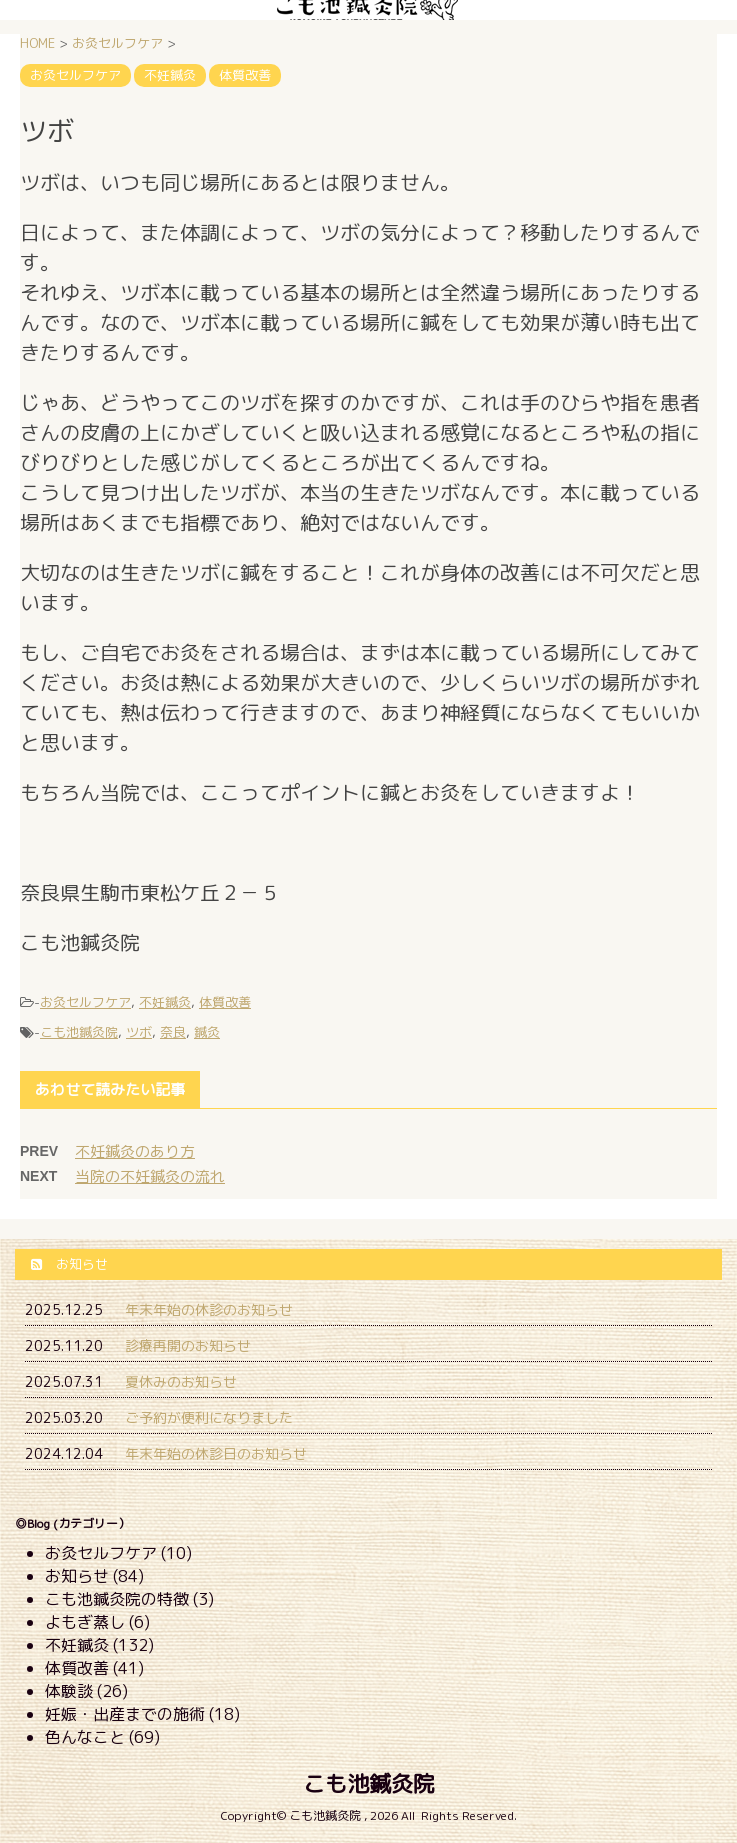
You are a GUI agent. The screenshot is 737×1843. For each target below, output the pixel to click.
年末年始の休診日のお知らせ (216, 1453)
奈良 (173, 1032)
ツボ (139, 1032)
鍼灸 (207, 1032)
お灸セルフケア (85, 1002)
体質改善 (225, 1002)
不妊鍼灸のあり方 (135, 1151)
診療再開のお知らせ (188, 1345)
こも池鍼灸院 (79, 1032)
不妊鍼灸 (165, 1002)
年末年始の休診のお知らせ (209, 1309)
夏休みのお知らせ (181, 1381)
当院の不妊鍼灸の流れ (150, 1176)
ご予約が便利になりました (209, 1417)
